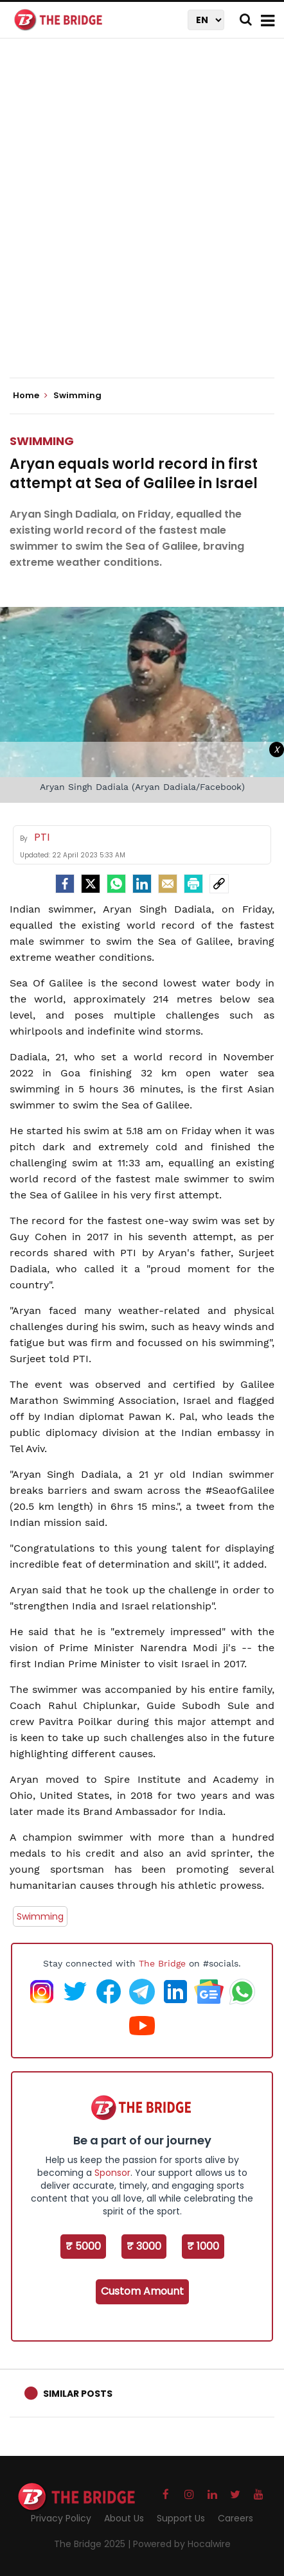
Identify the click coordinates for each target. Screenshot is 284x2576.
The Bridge (162, 1963)
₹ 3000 (144, 2246)
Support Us (181, 2518)
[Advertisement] (142, 219)
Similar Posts (77, 2393)
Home (30, 395)
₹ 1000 (203, 2246)
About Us (124, 2518)
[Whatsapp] (116, 883)
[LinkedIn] (142, 883)
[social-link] (219, 883)
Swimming (42, 441)
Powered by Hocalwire (182, 2543)
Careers (235, 2518)
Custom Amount (142, 2291)
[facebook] (65, 883)
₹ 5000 (83, 2246)
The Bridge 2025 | (93, 2543)
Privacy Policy (61, 2518)
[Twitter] (90, 883)
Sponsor (112, 2172)
